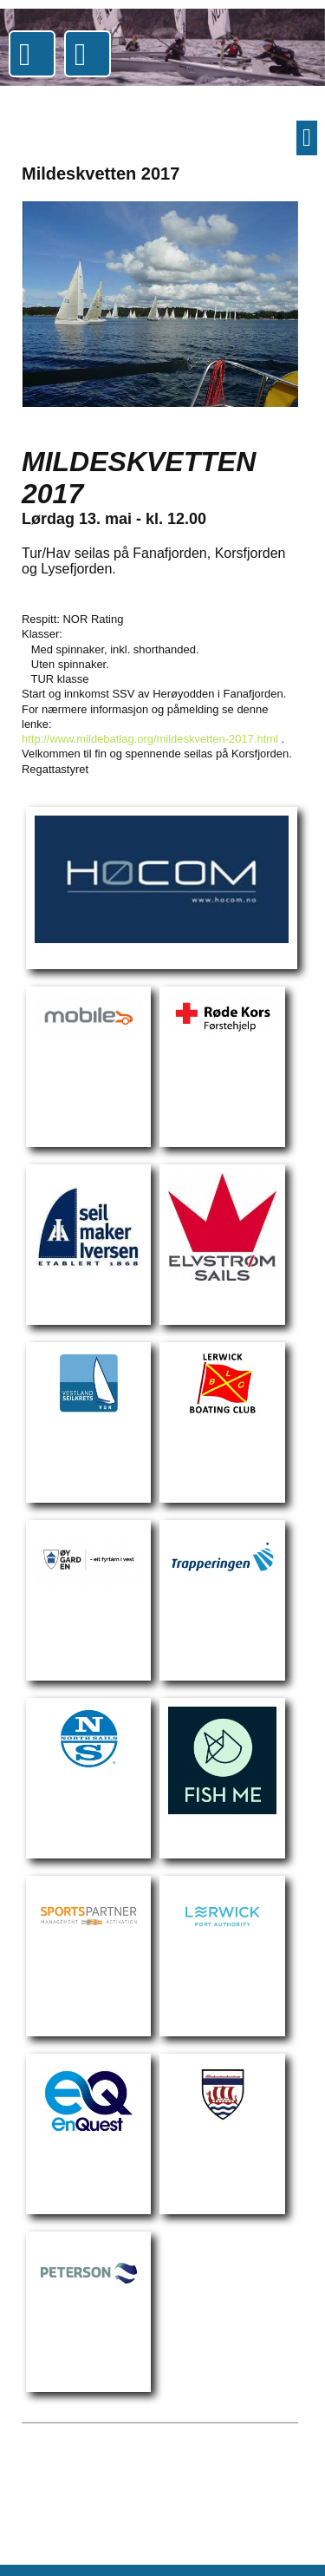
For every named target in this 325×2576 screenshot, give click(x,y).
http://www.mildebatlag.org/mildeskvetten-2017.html (150, 738)
